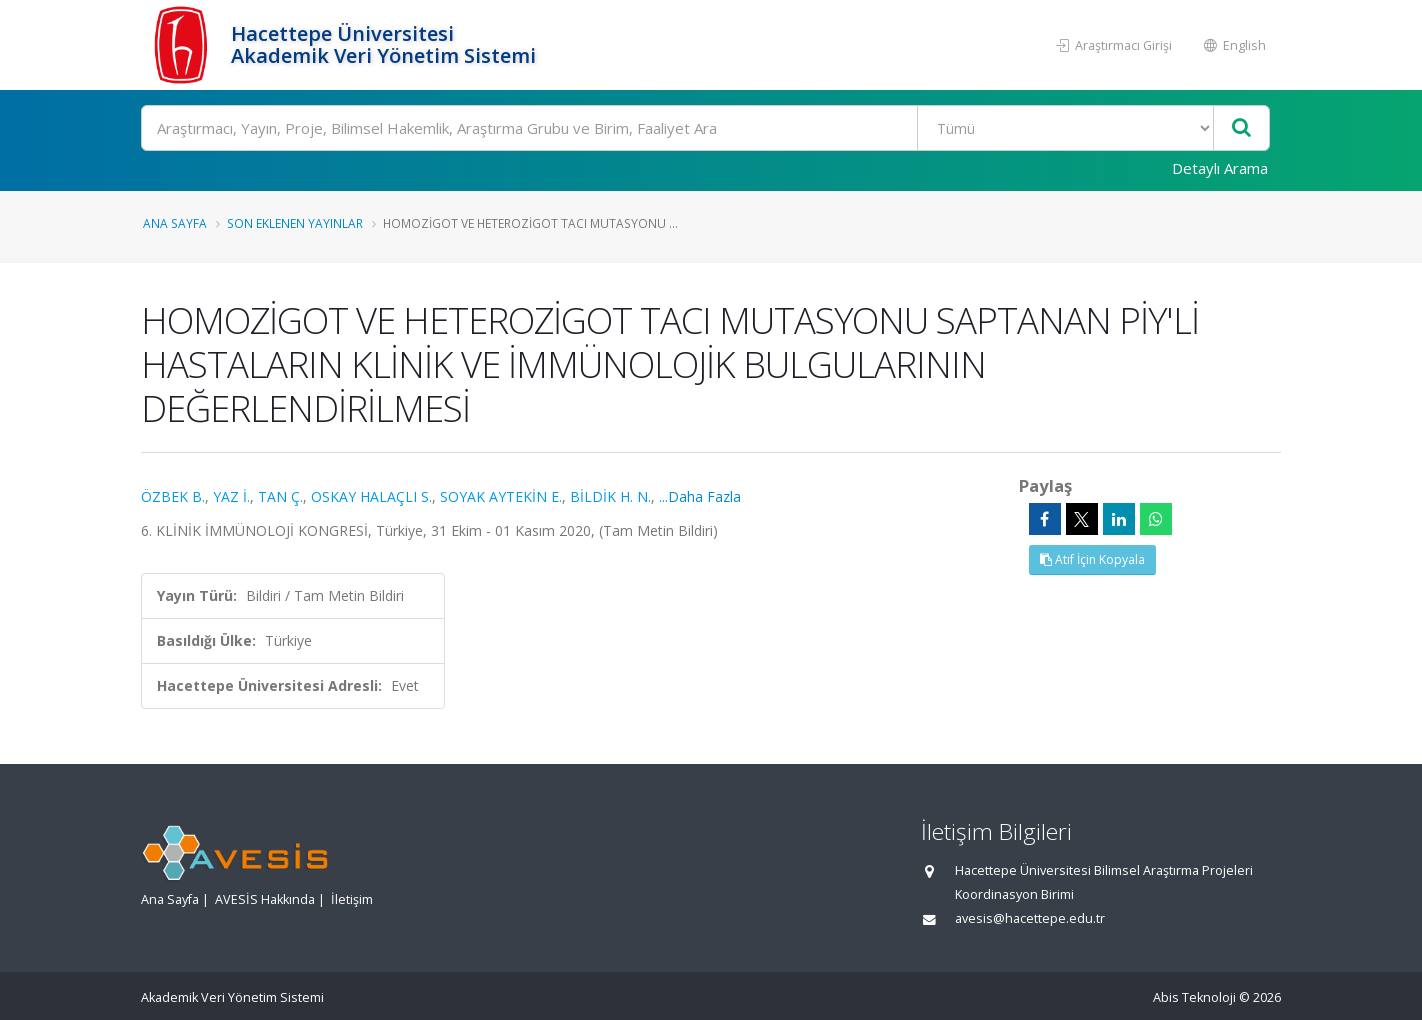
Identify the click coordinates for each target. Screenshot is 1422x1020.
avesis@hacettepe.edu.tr (1030, 918)
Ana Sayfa (175, 223)
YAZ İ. (231, 496)
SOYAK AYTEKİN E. (501, 496)
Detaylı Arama (1220, 168)
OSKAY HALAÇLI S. (371, 496)
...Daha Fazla (700, 496)
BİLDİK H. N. (610, 496)
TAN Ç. (280, 496)
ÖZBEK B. (173, 496)
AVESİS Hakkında (265, 899)
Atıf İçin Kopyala (1092, 559)
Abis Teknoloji (1194, 997)
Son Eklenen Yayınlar (295, 223)
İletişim (352, 899)
